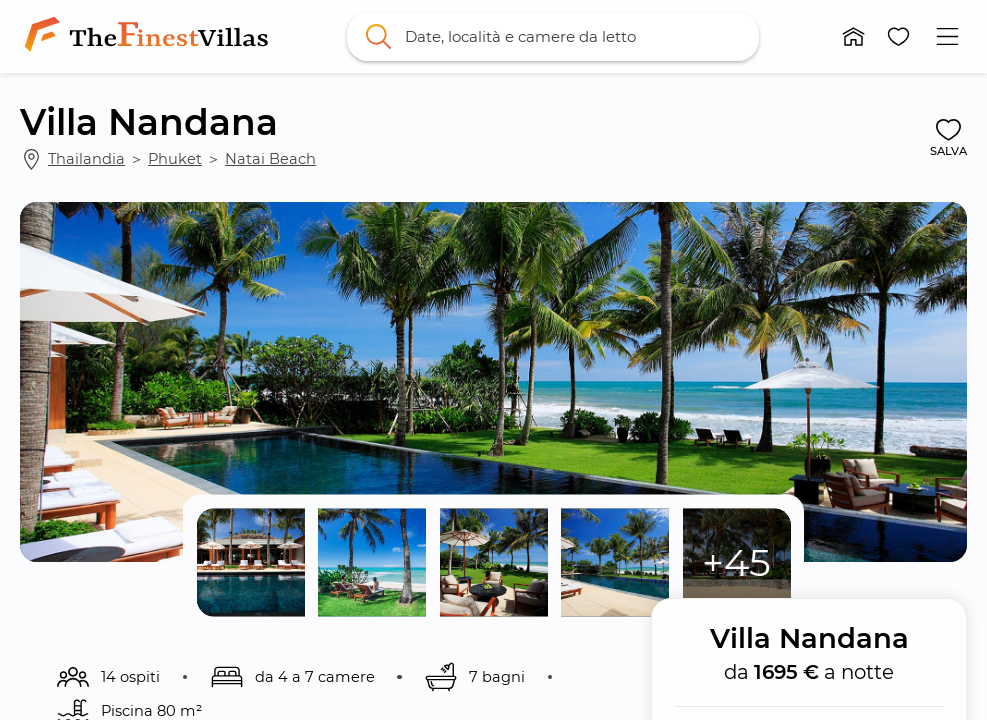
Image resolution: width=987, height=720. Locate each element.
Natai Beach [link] (270, 159)
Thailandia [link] (86, 159)
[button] (853, 36)
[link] (150, 36)
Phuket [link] (175, 159)
